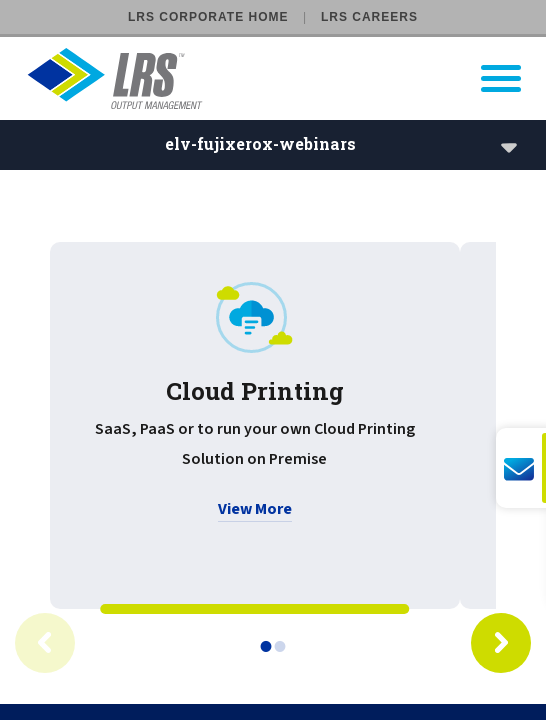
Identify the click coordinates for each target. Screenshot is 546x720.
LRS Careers (369, 17)
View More (255, 509)
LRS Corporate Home (208, 17)
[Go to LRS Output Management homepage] (285, 78)
